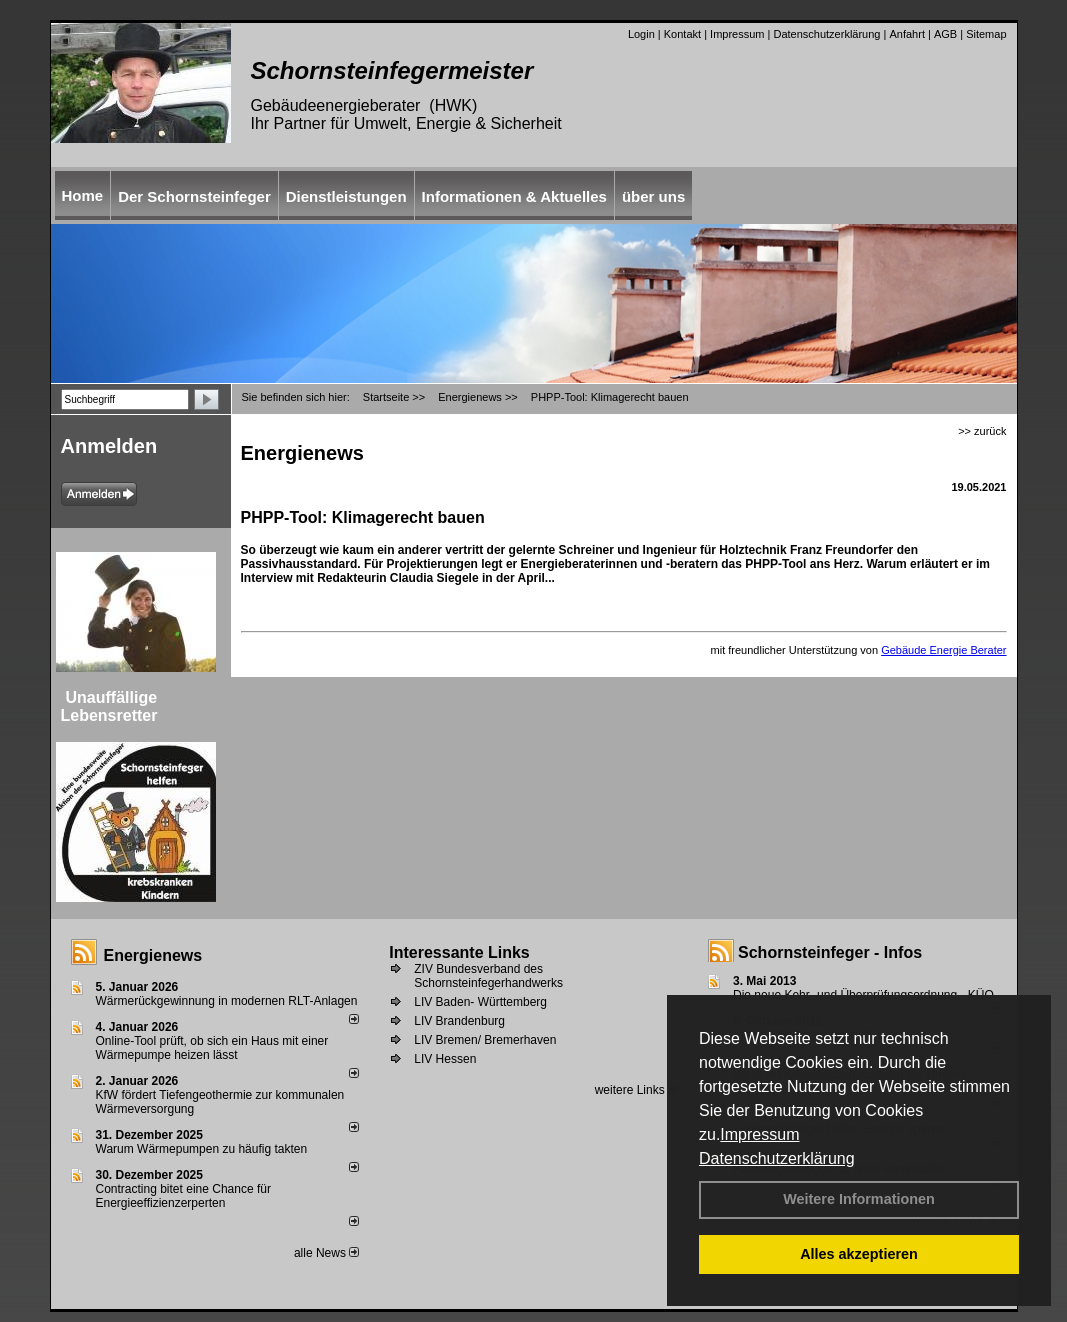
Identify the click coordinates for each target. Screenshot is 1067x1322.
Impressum (759, 1134)
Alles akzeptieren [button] (859, 1254)
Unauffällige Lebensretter (109, 706)
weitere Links (636, 1090)
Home (83, 195)
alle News (326, 1253)
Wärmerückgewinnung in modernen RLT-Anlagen (227, 1001)
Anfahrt (906, 34)
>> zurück (982, 431)
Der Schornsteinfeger (194, 196)
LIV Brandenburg (459, 1021)
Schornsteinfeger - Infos (830, 952)
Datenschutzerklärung (777, 1158)
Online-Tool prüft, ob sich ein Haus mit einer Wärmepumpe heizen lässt (212, 1048)
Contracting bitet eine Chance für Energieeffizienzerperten (183, 1196)
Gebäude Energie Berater (943, 650)
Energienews (153, 955)
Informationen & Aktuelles (514, 196)
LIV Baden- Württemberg (480, 1002)
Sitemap (986, 34)
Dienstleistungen (346, 196)
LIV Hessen (445, 1059)
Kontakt (682, 34)
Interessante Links (459, 952)
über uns (653, 196)
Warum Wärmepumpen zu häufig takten (202, 1149)
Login (641, 34)
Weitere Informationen (859, 1199)
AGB (945, 34)
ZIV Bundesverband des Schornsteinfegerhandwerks (488, 976)
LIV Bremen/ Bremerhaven (485, 1040)
